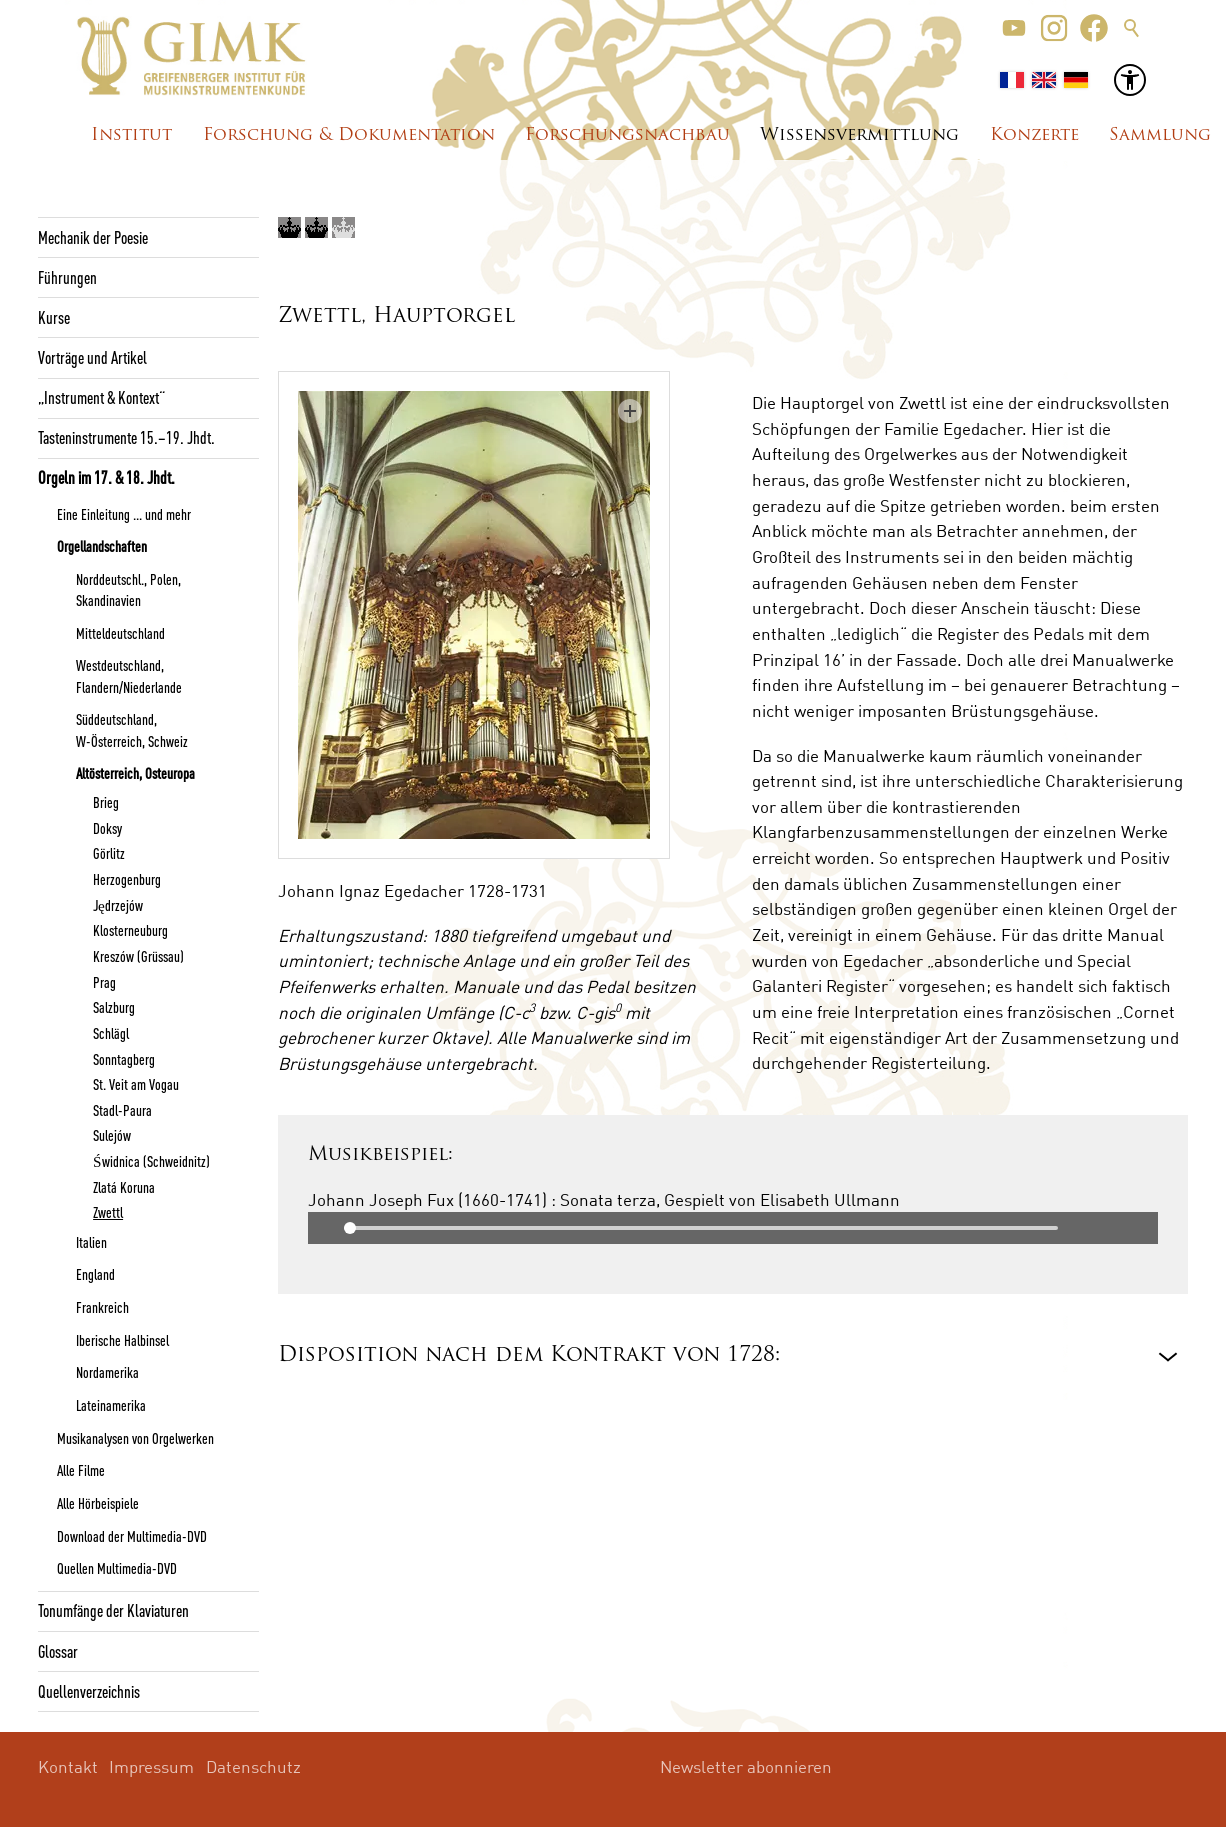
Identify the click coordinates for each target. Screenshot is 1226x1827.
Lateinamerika (111, 1405)
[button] (1014, 28)
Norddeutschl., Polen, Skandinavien (128, 589)
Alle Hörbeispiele (98, 1503)
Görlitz (109, 853)
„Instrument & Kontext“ (101, 397)
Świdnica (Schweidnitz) (151, 1161)
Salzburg (114, 1007)
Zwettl (108, 1212)
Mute (1142, 1228)
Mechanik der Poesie (93, 237)
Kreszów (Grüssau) (138, 956)
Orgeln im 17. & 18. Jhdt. (106, 477)
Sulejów (112, 1135)
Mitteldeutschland (120, 633)
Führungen (67, 277)
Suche (1132, 28)
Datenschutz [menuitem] (253, 1766)
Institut (131, 135)
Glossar (58, 1651)
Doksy (107, 828)
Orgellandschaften (102, 546)
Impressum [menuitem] (151, 1766)
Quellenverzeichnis (89, 1691)
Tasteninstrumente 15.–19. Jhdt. (126, 437)
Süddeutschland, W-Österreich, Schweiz (132, 729)
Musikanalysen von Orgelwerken (135, 1438)
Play (324, 1228)
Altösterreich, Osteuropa (135, 773)
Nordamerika (107, 1372)
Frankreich (102, 1307)
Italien (91, 1242)
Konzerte (1034, 135)
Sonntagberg (124, 1059)
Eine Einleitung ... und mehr (124, 514)
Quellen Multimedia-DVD (117, 1568)
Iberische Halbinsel (122, 1340)
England (95, 1274)
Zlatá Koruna (124, 1187)
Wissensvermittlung (859, 135)
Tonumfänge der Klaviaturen (113, 1610)
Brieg (106, 802)
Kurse (54, 317)
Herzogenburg (127, 879)
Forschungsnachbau (627, 135)
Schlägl (111, 1033)
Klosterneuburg (130, 930)
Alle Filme (81, 1470)
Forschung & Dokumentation (349, 135)
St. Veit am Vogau (136, 1084)
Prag (104, 982)
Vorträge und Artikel (92, 357)
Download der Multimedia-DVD (132, 1536)
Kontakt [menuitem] (68, 1766)
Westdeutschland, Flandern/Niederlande (129, 675)
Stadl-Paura (122, 1110)
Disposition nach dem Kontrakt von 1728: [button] (529, 1355)
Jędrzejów (118, 905)
